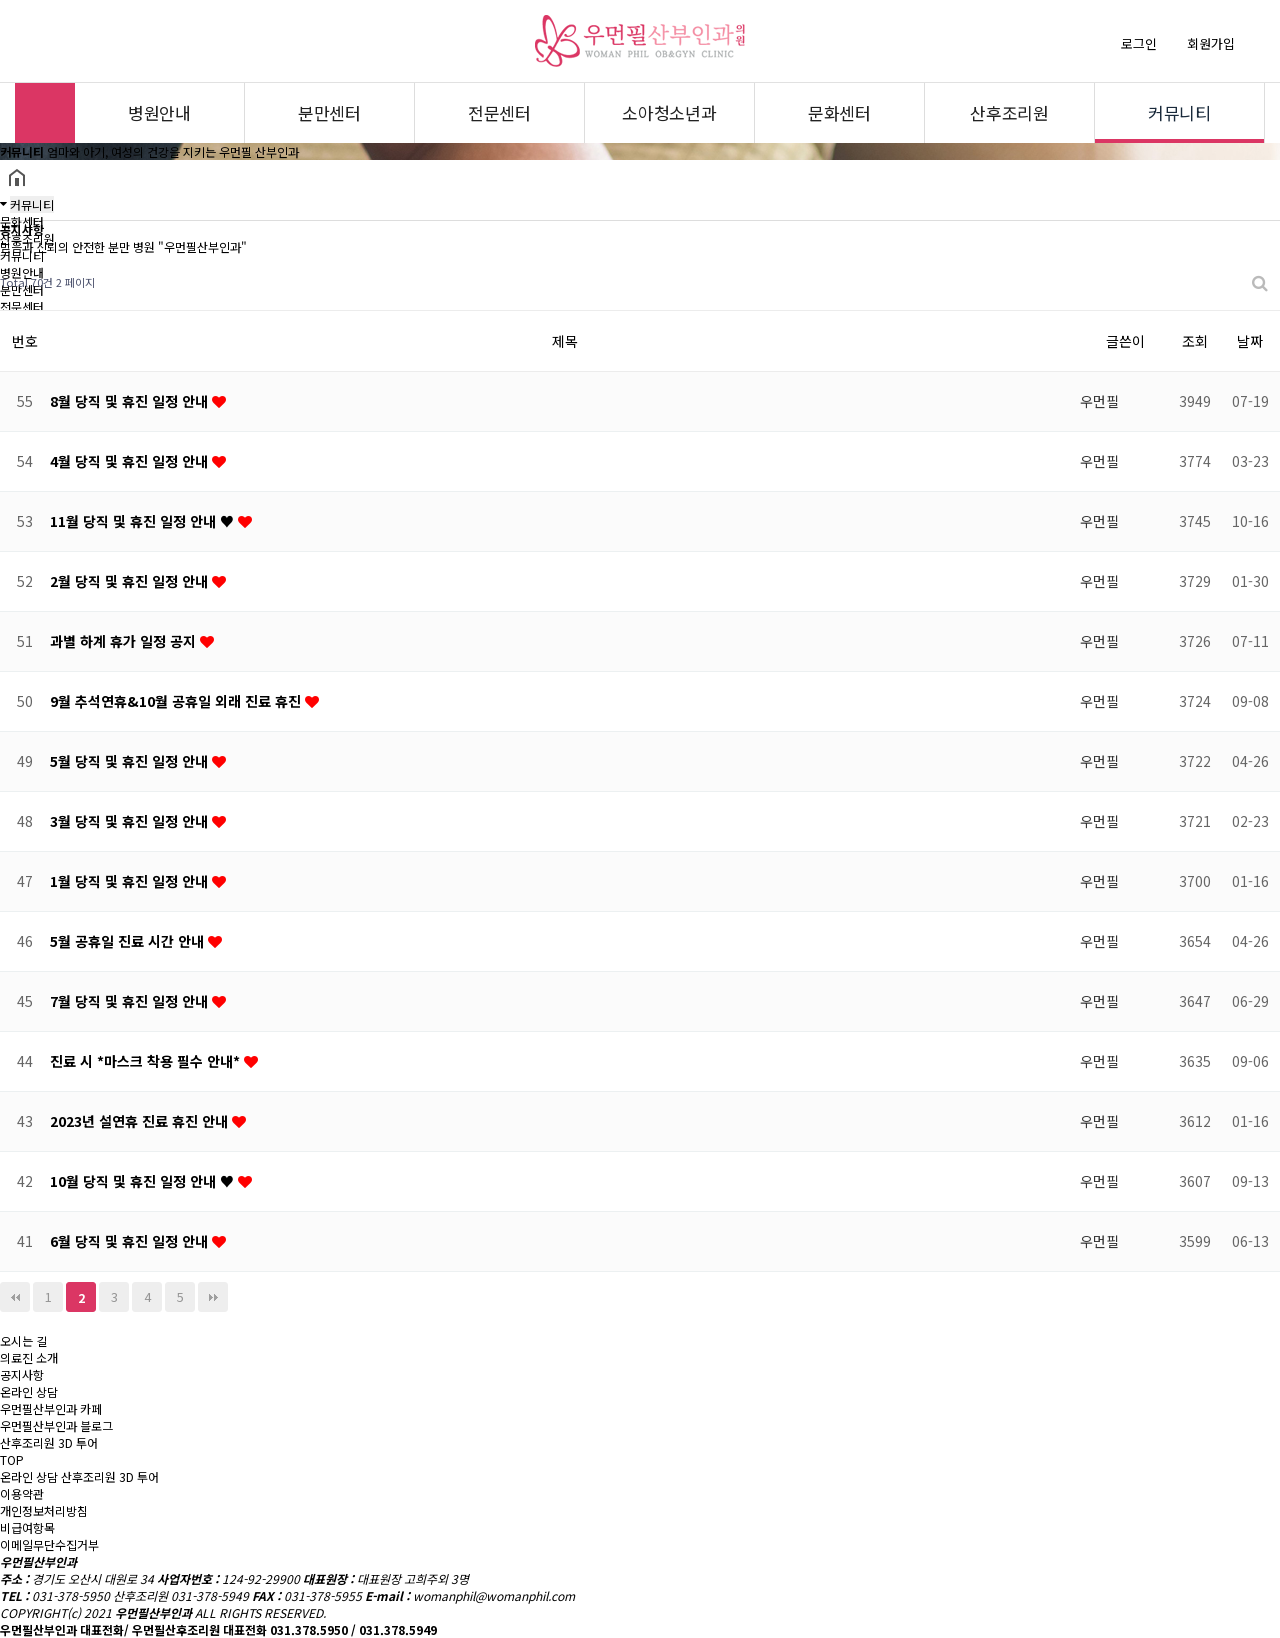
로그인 (1139, 43)
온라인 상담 (29, 1476)
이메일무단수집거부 (49, 1544)
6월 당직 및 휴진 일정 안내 (131, 1241)
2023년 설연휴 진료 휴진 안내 (141, 1121)
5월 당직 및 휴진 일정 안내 (131, 761)
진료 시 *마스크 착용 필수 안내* (147, 1061)
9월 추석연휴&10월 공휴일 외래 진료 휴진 (177, 701)
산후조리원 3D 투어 (110, 1476)
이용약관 (22, 1493)
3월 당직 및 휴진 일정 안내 (131, 821)
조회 (1195, 341)
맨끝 (213, 1297)
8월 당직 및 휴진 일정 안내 (131, 401)
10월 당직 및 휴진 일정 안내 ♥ (144, 1181)
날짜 (1250, 341)
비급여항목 (27, 1527)
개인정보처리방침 (44, 1510)
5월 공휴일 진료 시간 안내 (129, 941)
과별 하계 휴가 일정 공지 (125, 641)
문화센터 (839, 112)
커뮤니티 (1179, 112)
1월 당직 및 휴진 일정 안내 (131, 881)
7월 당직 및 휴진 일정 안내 (131, 1001)
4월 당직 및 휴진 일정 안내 (131, 461)
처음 (15, 1297)
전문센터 (499, 112)
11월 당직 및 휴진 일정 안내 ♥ (144, 521)
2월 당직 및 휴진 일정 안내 (131, 581)
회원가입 (1211, 43)
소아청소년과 (669, 112)
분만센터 (329, 112)
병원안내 (159, 112)
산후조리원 (1009, 112)
